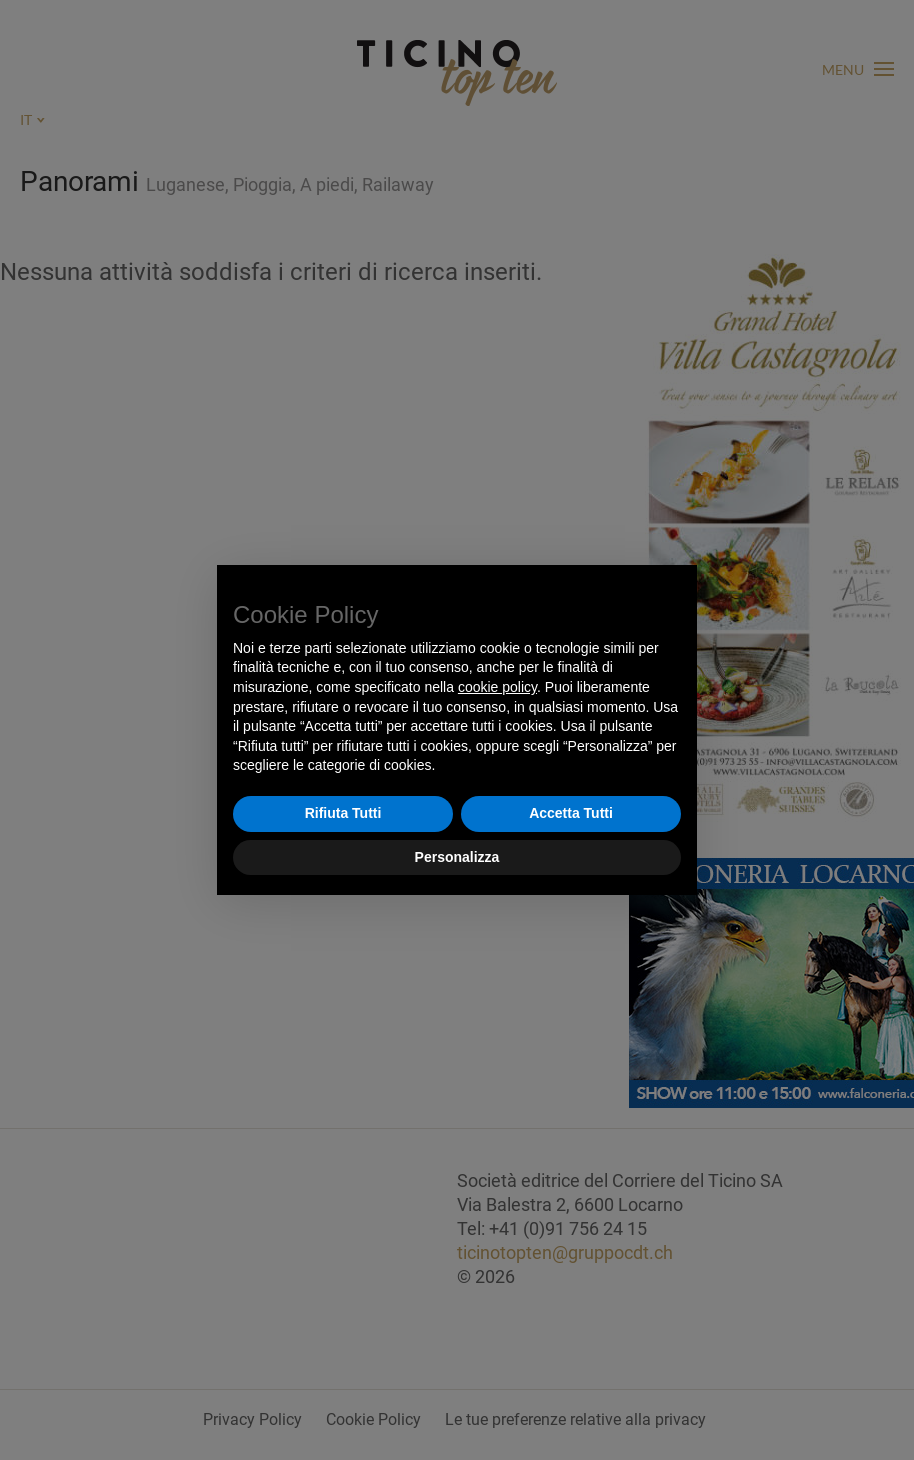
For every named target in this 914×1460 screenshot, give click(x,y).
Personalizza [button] (457, 857)
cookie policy (497, 687)
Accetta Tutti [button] (571, 813)
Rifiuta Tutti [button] (343, 813)
